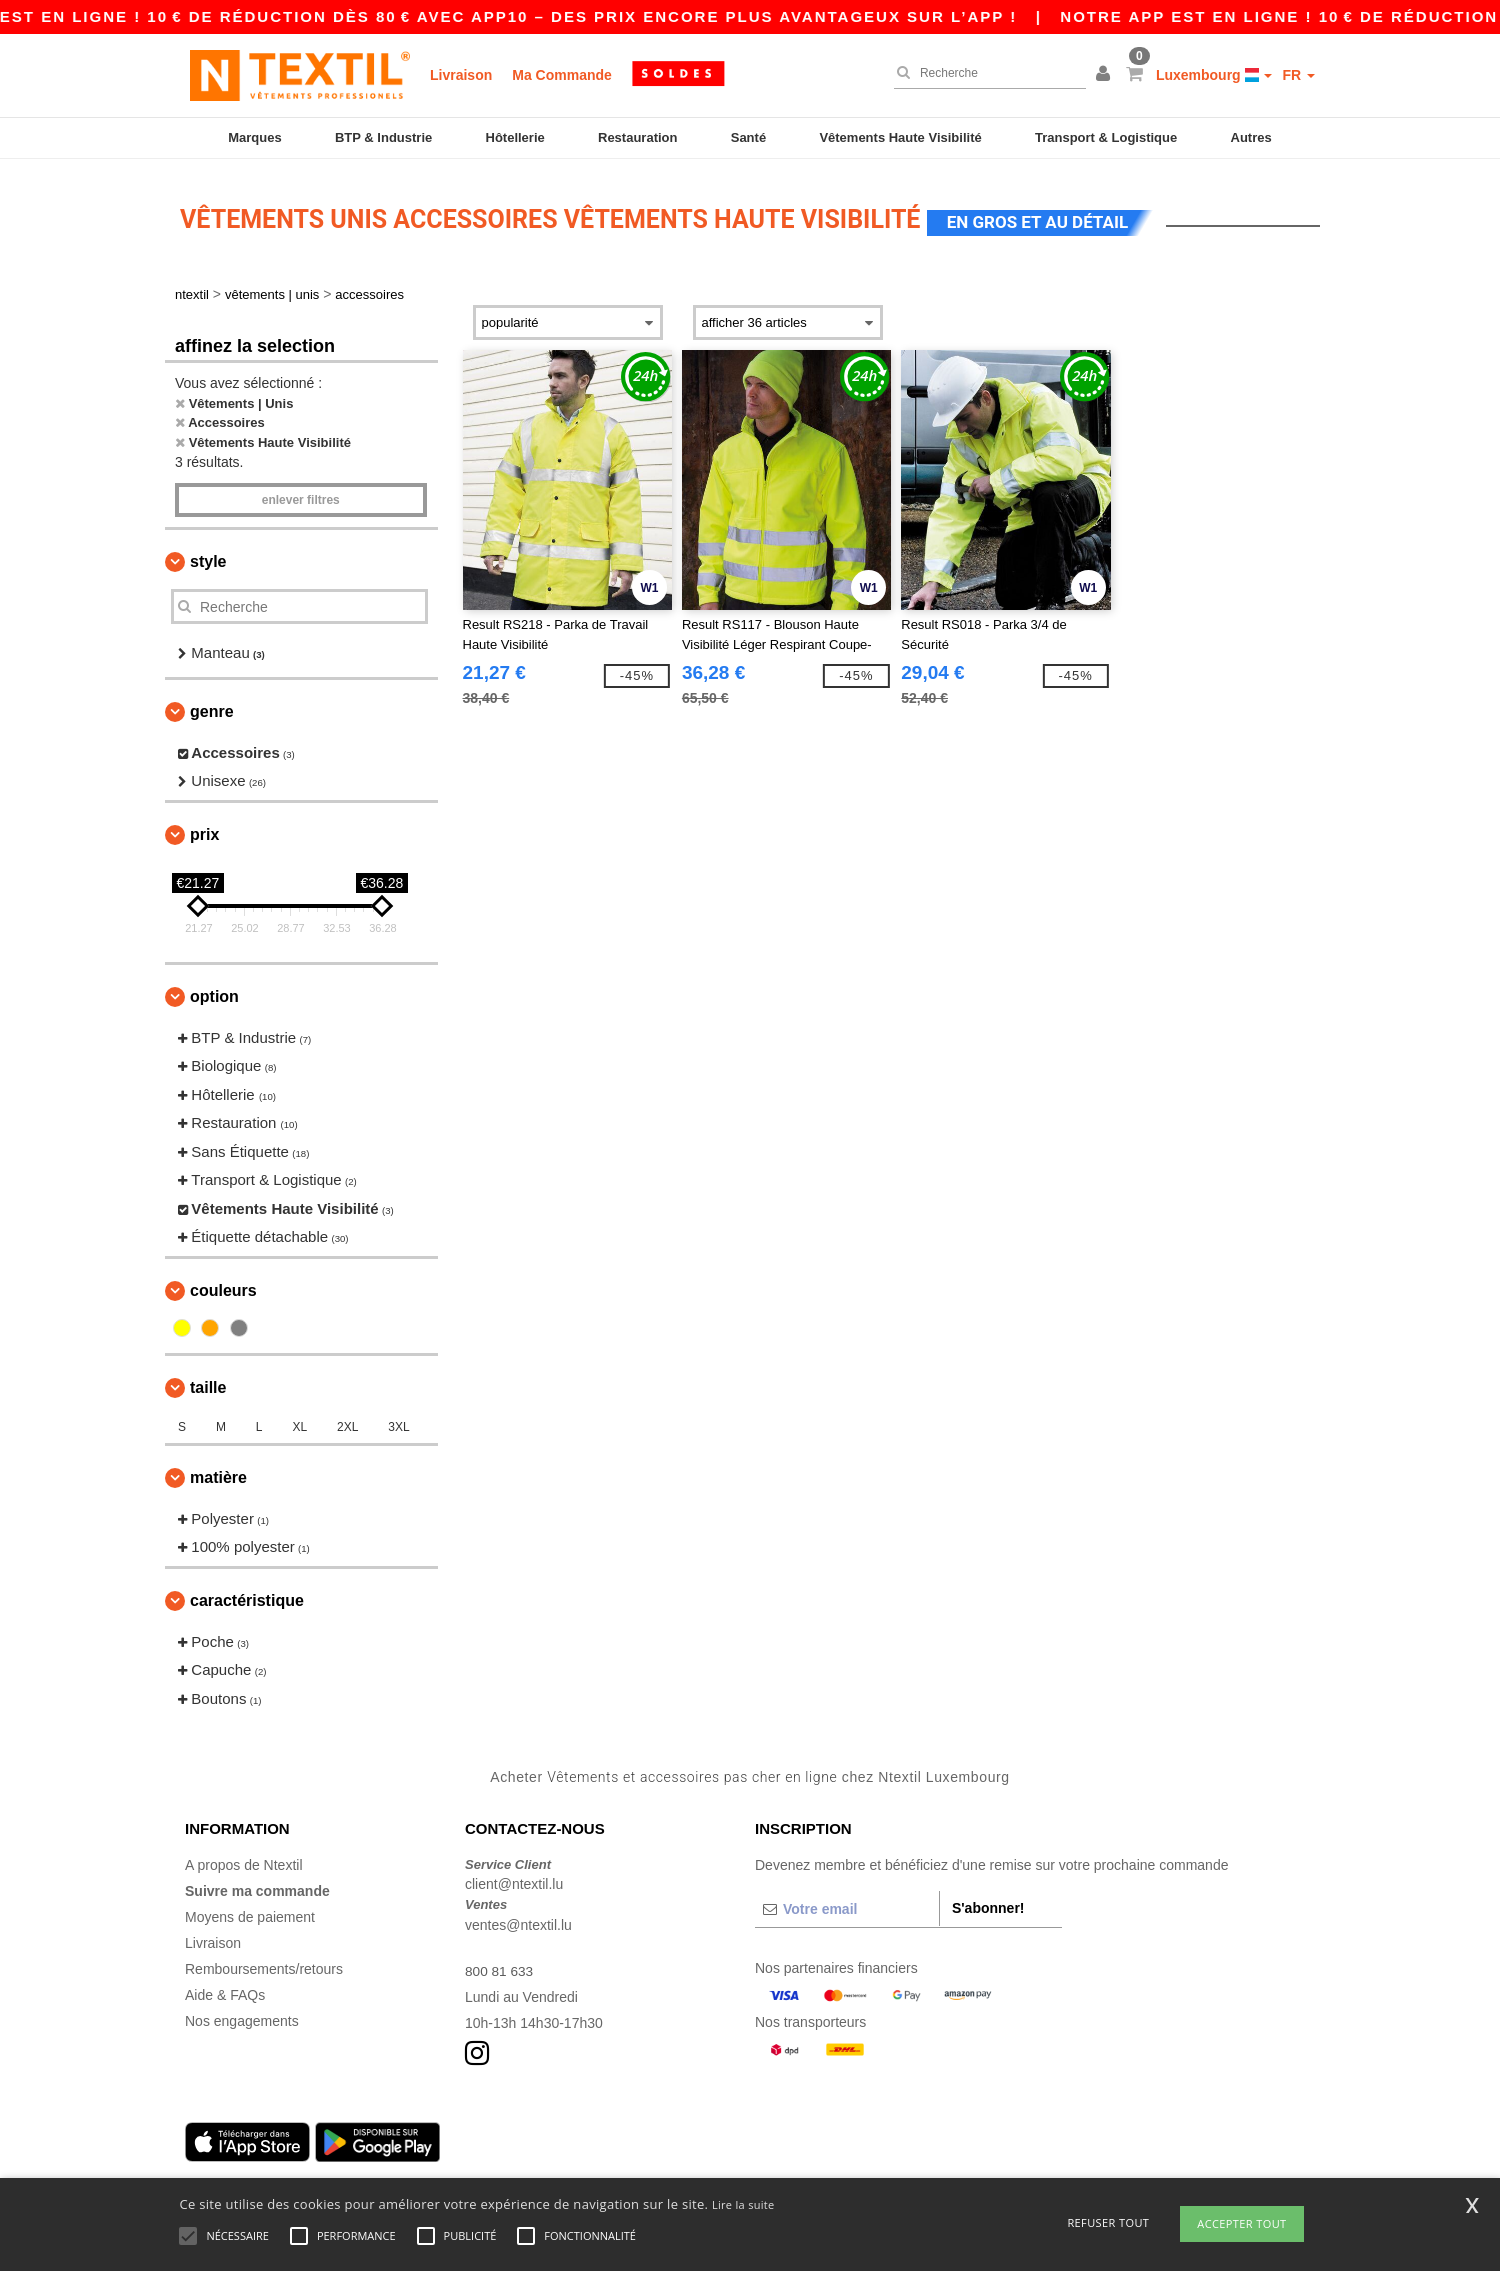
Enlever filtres (301, 493)
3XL (398, 1420)
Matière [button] (218, 1470)
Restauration (637, 137)
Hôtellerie (515, 137)
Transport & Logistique (1106, 137)
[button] (1106, 75)
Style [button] (208, 554)
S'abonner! (988, 1901)
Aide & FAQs (225, 1988)
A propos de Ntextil (244, 1858)
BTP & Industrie (383, 137)
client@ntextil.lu (514, 1877)
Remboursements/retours (264, 1962)
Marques (254, 137)
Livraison (461, 75)
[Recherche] (985, 73)
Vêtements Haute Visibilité (900, 137)
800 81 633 (500, 1964)
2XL (347, 1420)
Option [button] (214, 989)
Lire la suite (743, 2204)
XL (299, 1420)
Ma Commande (562, 75)
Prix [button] (204, 827)
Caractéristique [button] (247, 1593)
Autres (1251, 137)
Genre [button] (212, 704)
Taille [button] (208, 1380)
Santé (748, 137)
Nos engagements (242, 2014)
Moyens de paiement (250, 1910)
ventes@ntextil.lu (518, 1918)
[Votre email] (847, 1902)
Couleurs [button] (223, 1283)
